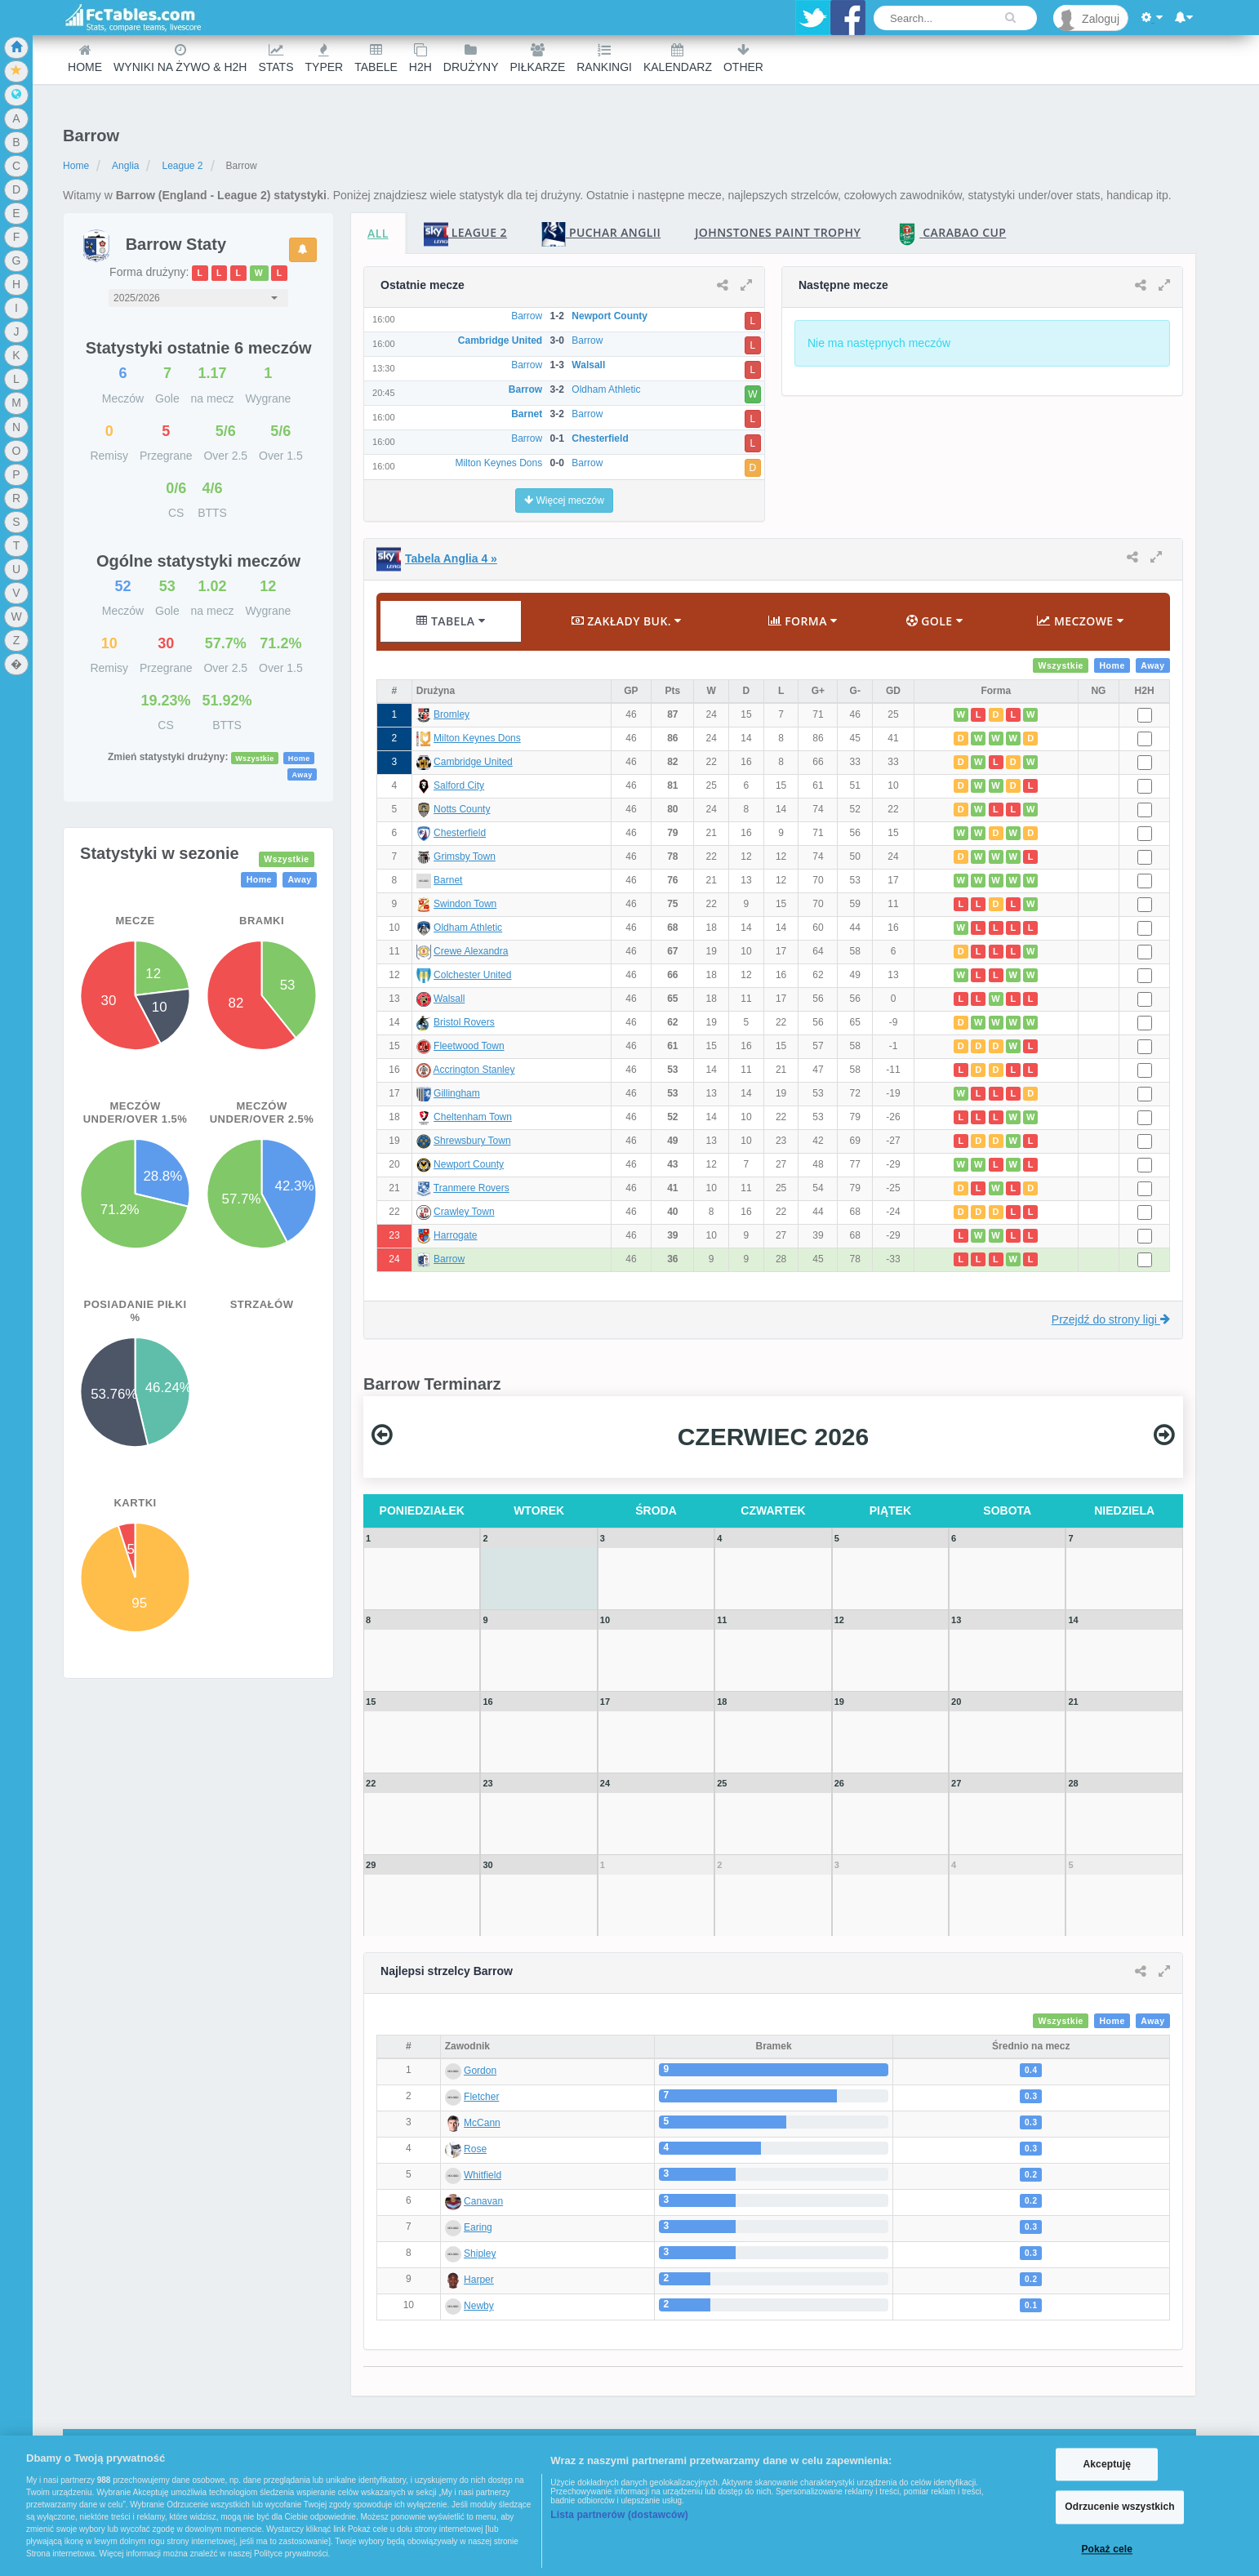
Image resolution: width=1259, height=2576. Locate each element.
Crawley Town (464, 1211)
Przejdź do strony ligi (1111, 1319)
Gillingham (457, 1093)
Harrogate (455, 1235)
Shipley (480, 2253)
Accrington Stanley (473, 1069)
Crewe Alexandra (471, 951)
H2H (420, 58)
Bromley (451, 714)
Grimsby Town (465, 856)
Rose (475, 2149)
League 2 (182, 165)
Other (743, 58)
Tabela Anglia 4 (451, 558)
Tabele (376, 58)
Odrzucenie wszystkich (1120, 2507)
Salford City (459, 785)
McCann (482, 2123)
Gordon (480, 2070)
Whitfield (482, 2175)
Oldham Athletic (468, 927)
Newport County (469, 1164)
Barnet (448, 880)
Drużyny (471, 58)
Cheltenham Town (473, 1117)
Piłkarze (538, 58)
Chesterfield (460, 833)
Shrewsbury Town (472, 1140)
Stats (275, 58)
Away (301, 774)
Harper (479, 2279)
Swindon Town (465, 904)
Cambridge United (473, 761)
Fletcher (481, 2096)
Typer (324, 58)
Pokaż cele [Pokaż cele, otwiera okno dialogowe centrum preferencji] (1106, 2549)
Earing (478, 2227)
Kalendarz (677, 58)
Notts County (462, 809)
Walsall (449, 998)
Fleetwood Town (469, 1046)
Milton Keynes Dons (477, 738)
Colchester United (472, 975)
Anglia (125, 165)
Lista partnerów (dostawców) (619, 2514)
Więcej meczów (564, 500)
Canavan (483, 2201)
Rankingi (604, 58)
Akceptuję (1107, 2464)
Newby (479, 2305)
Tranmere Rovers (471, 1188)
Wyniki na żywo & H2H (180, 58)
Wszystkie (254, 758)
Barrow (449, 1259)
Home (85, 58)
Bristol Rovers (464, 1022)
